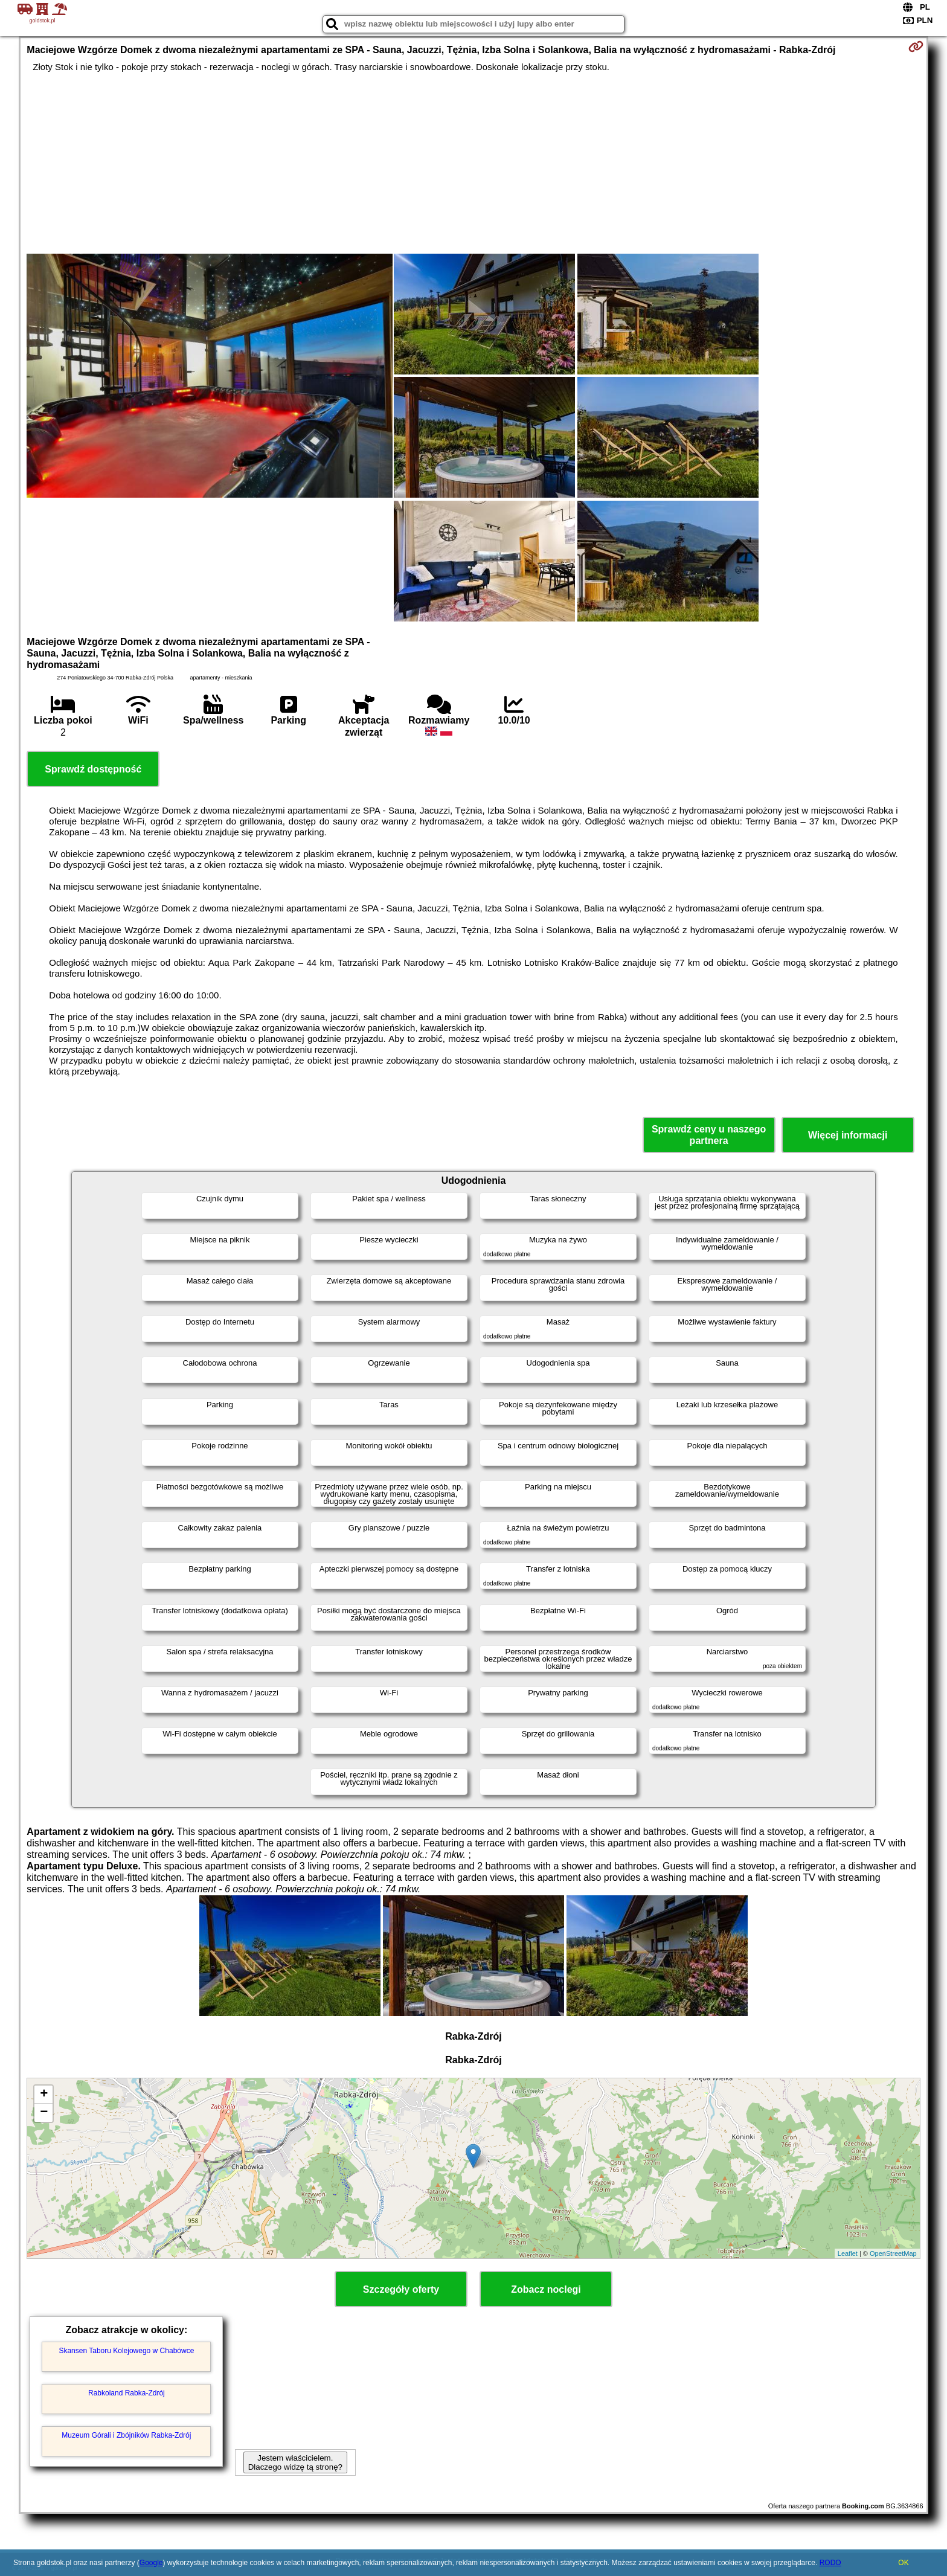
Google (151, 2562)
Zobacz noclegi (546, 2289)
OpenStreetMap (893, 2253)
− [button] (44, 2113)
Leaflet (848, 2253)
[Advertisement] (473, 163)
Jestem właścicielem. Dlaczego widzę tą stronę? (295, 2462)
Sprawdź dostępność (93, 769)
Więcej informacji (847, 1135)
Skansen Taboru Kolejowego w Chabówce (126, 2350)
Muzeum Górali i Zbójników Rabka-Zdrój (126, 2435)
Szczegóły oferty (401, 2289)
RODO (830, 2562)
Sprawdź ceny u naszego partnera (709, 1135)
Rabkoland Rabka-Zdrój (126, 2393)
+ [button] (44, 2095)
